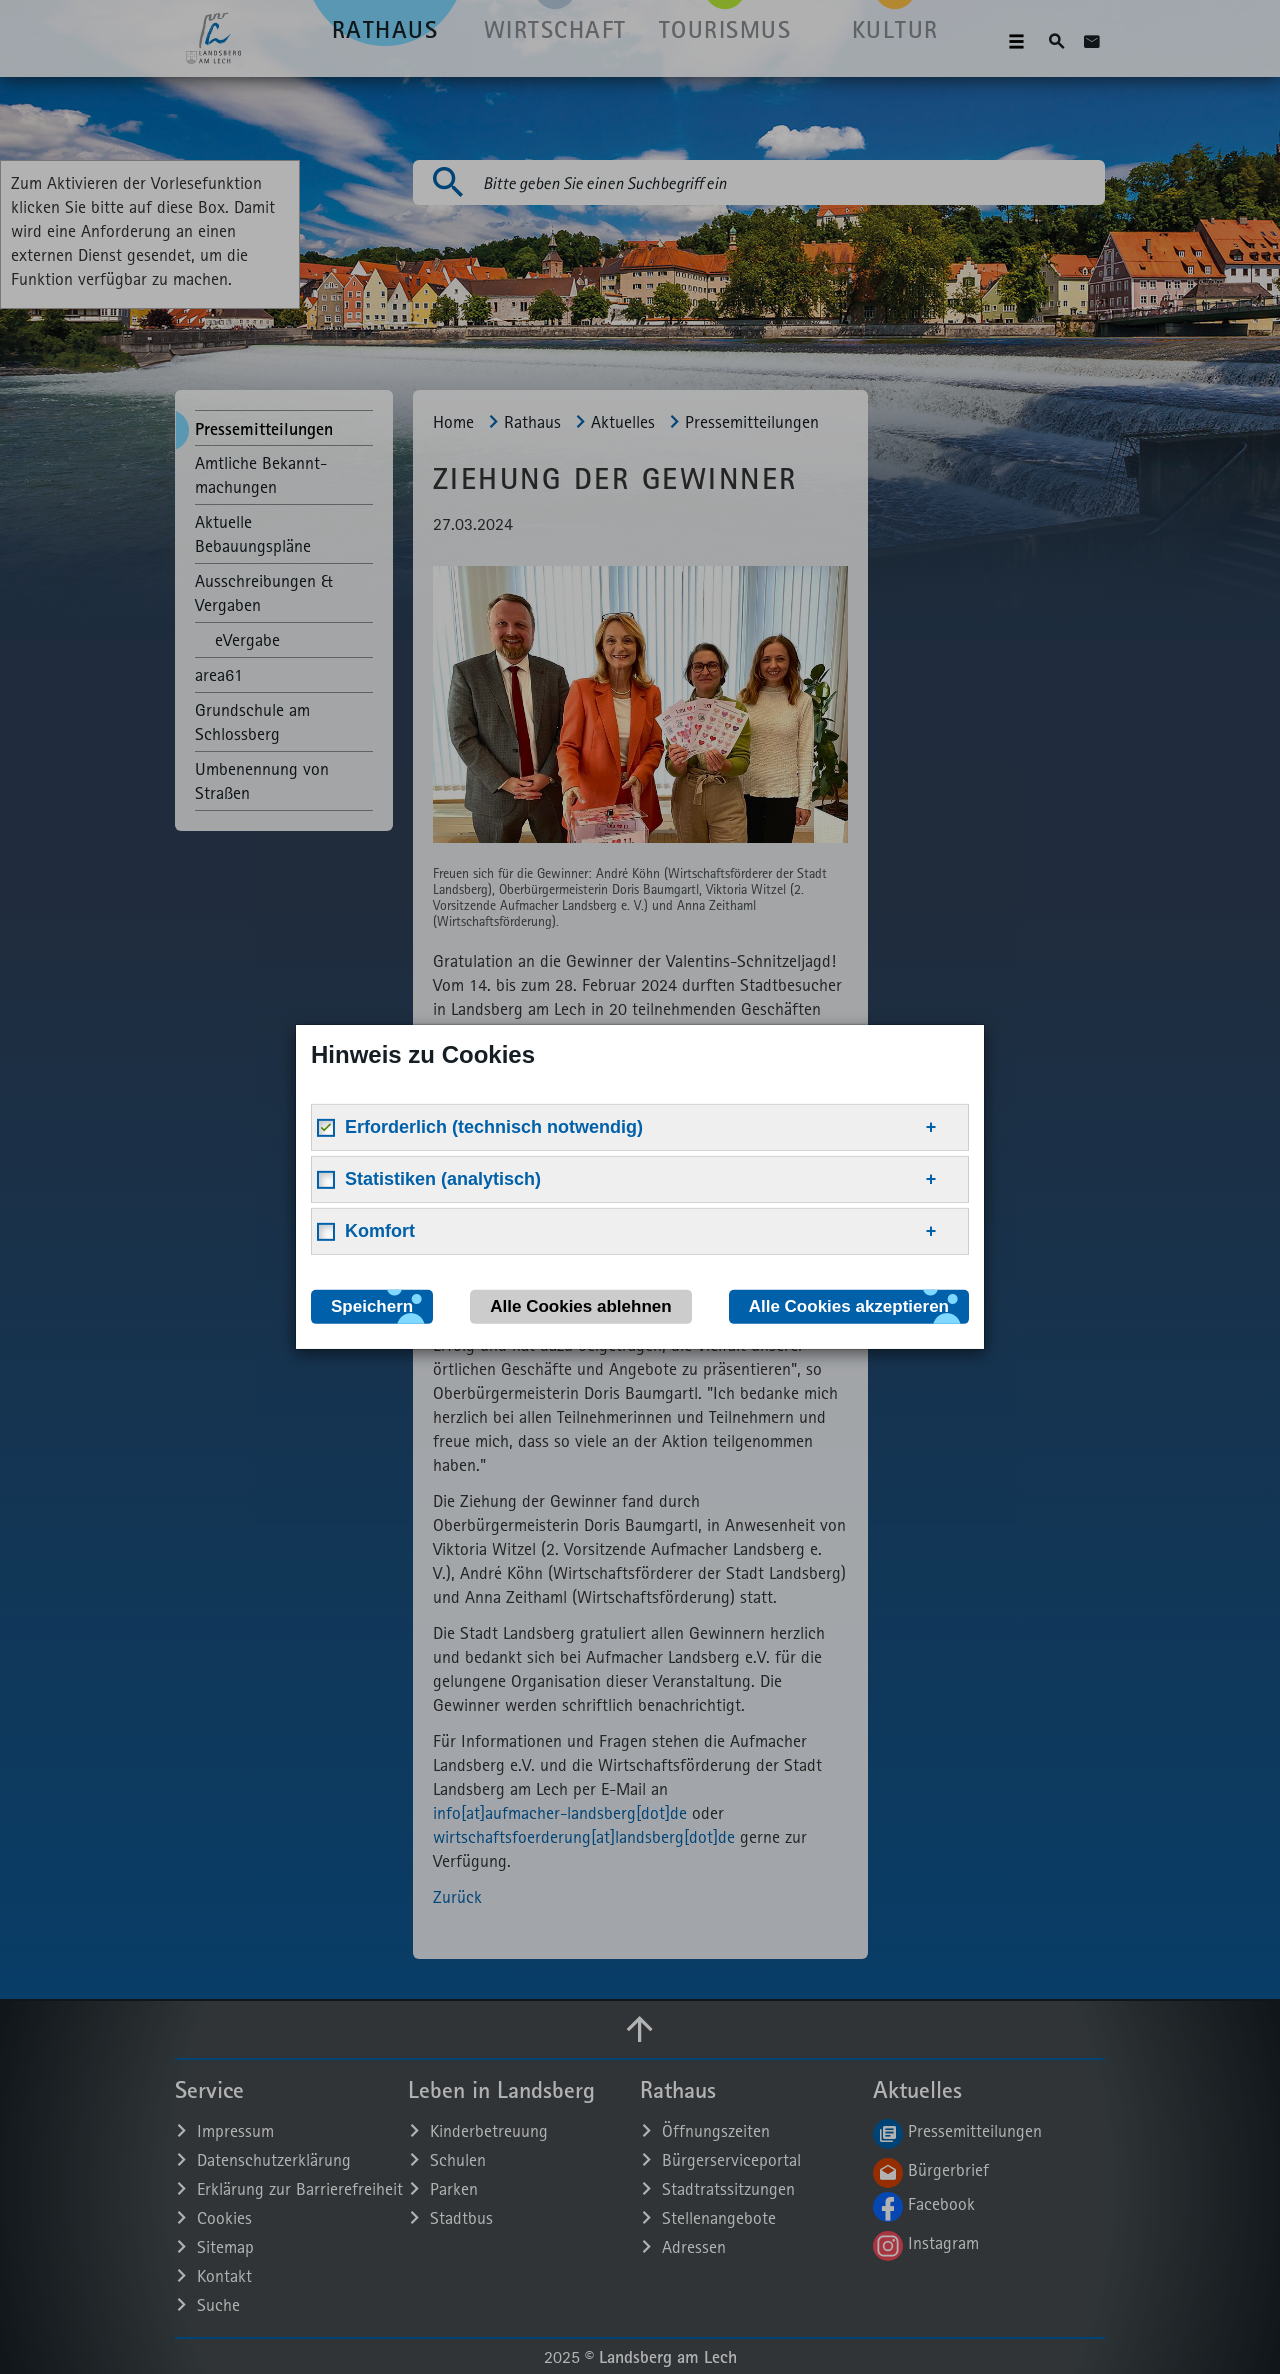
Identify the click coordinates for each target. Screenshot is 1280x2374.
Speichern (372, 1306)
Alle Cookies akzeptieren (849, 1306)
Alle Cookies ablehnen (580, 1306)
